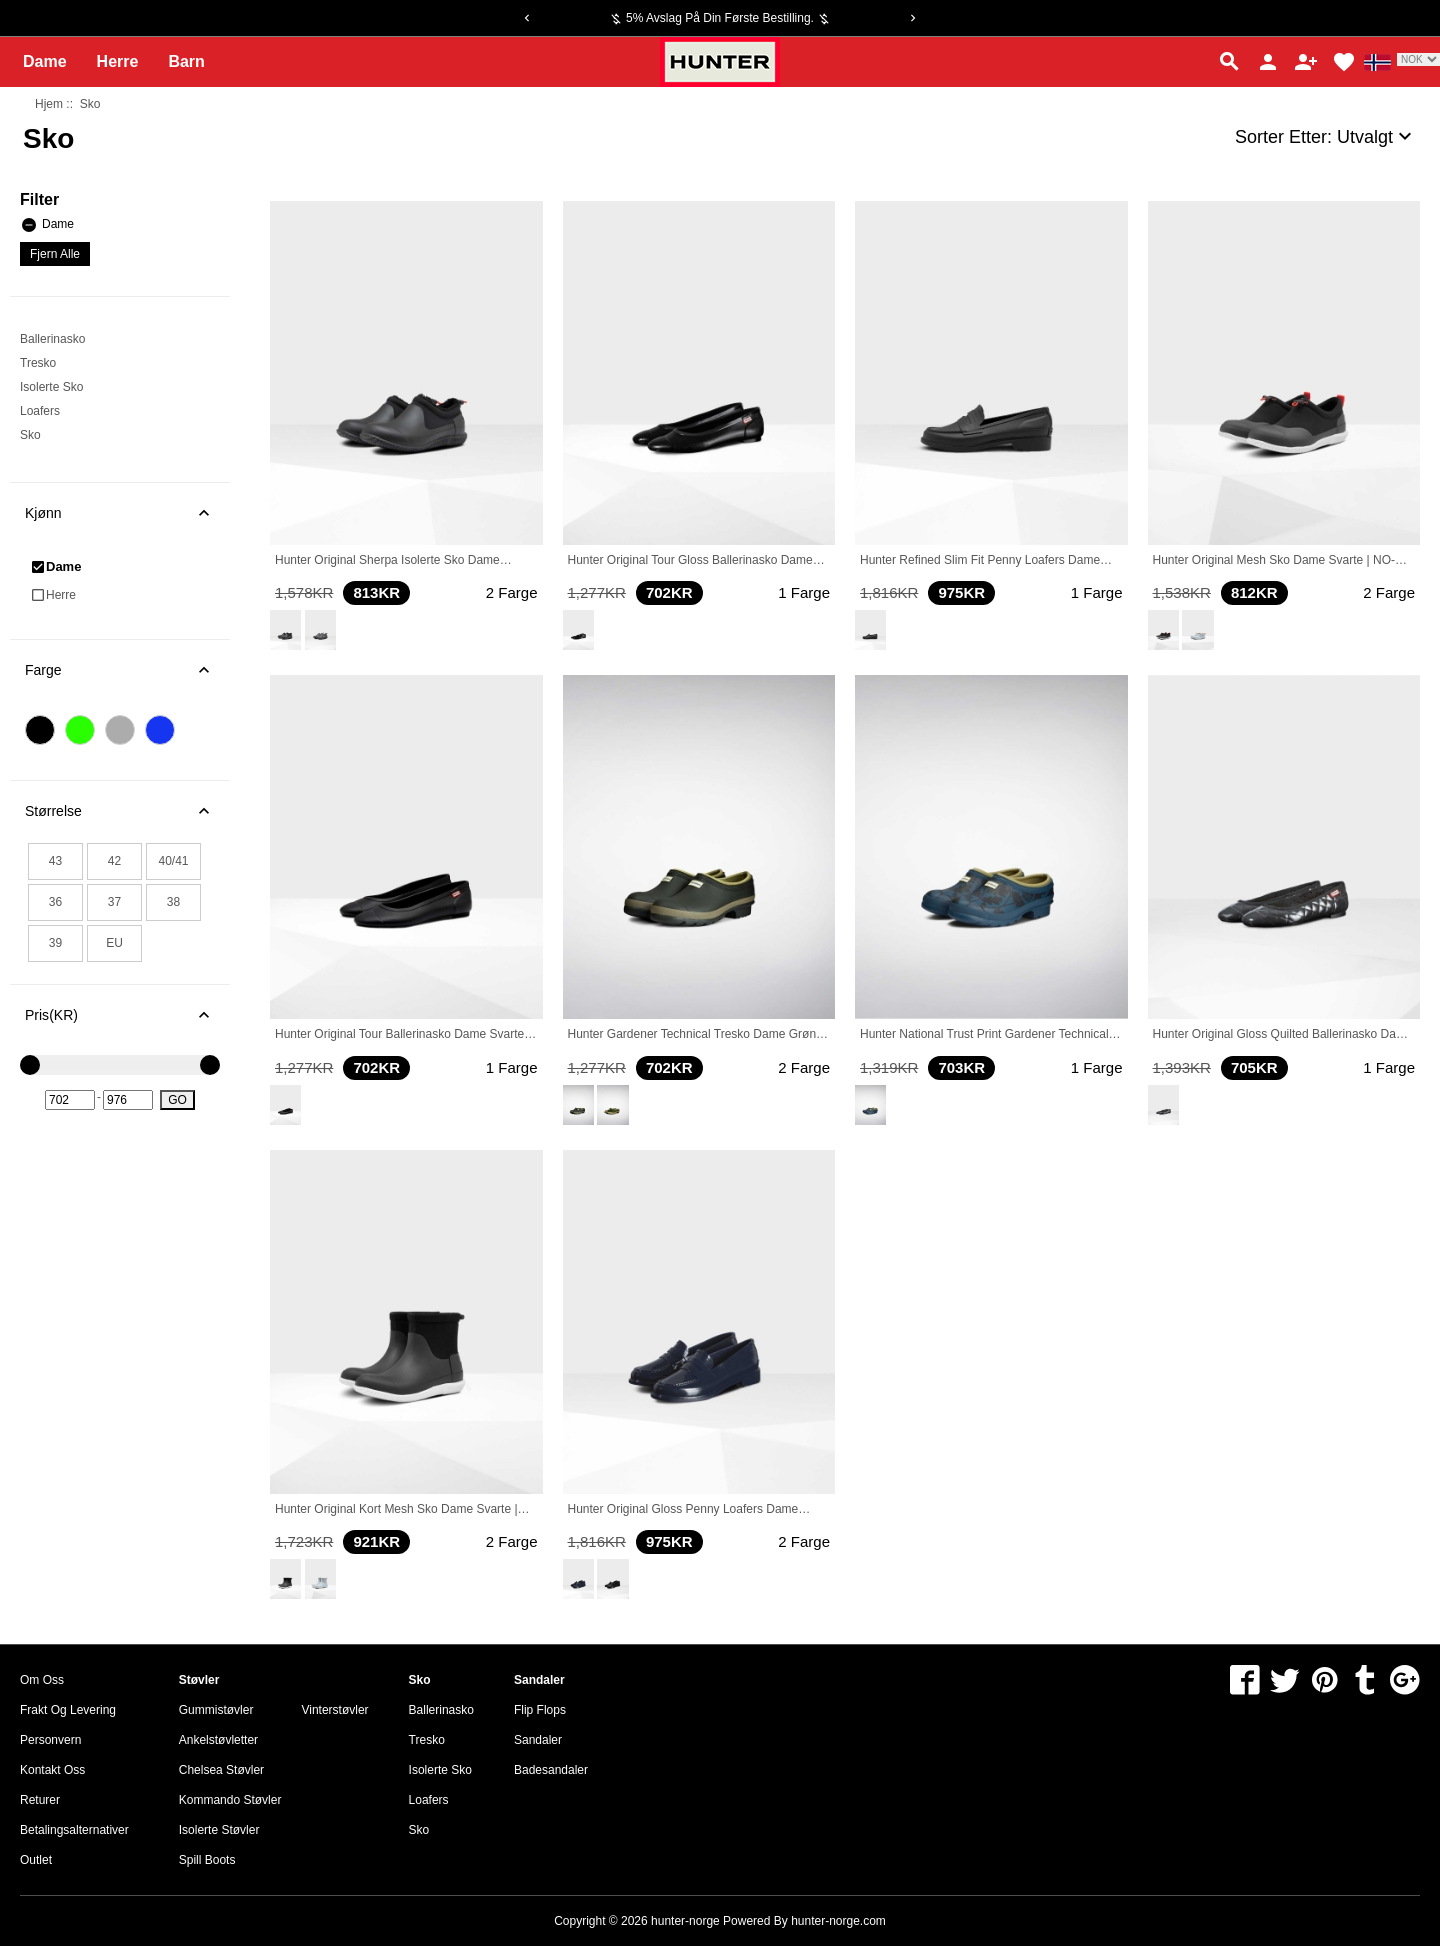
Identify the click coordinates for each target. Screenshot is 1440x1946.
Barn (186, 61)
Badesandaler (551, 1770)
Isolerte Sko (51, 387)
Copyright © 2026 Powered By (672, 1921)
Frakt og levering (68, 1710)
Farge (127, 670)
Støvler (199, 1680)
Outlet (36, 1860)
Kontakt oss (52, 1770)
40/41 (173, 861)
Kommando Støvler (230, 1800)
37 (114, 902)
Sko (30, 435)
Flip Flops (540, 1710)
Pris (127, 1015)
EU (114, 943)
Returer (40, 1800)
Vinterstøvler (334, 1710)
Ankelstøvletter (218, 1740)
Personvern (50, 1740)
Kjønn (127, 513)
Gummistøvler (216, 1710)
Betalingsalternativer (74, 1830)
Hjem (49, 104)
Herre (118, 61)
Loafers (40, 411)
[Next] (913, 18)
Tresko (38, 363)
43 (55, 861)
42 (114, 861)
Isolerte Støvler (219, 1830)
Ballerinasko (52, 339)
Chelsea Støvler (221, 1770)
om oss (42, 1680)
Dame (45, 61)
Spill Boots (207, 1860)
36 (55, 902)
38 (173, 902)
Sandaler (539, 1680)
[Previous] (527, 18)
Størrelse (127, 811)
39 (55, 943)
